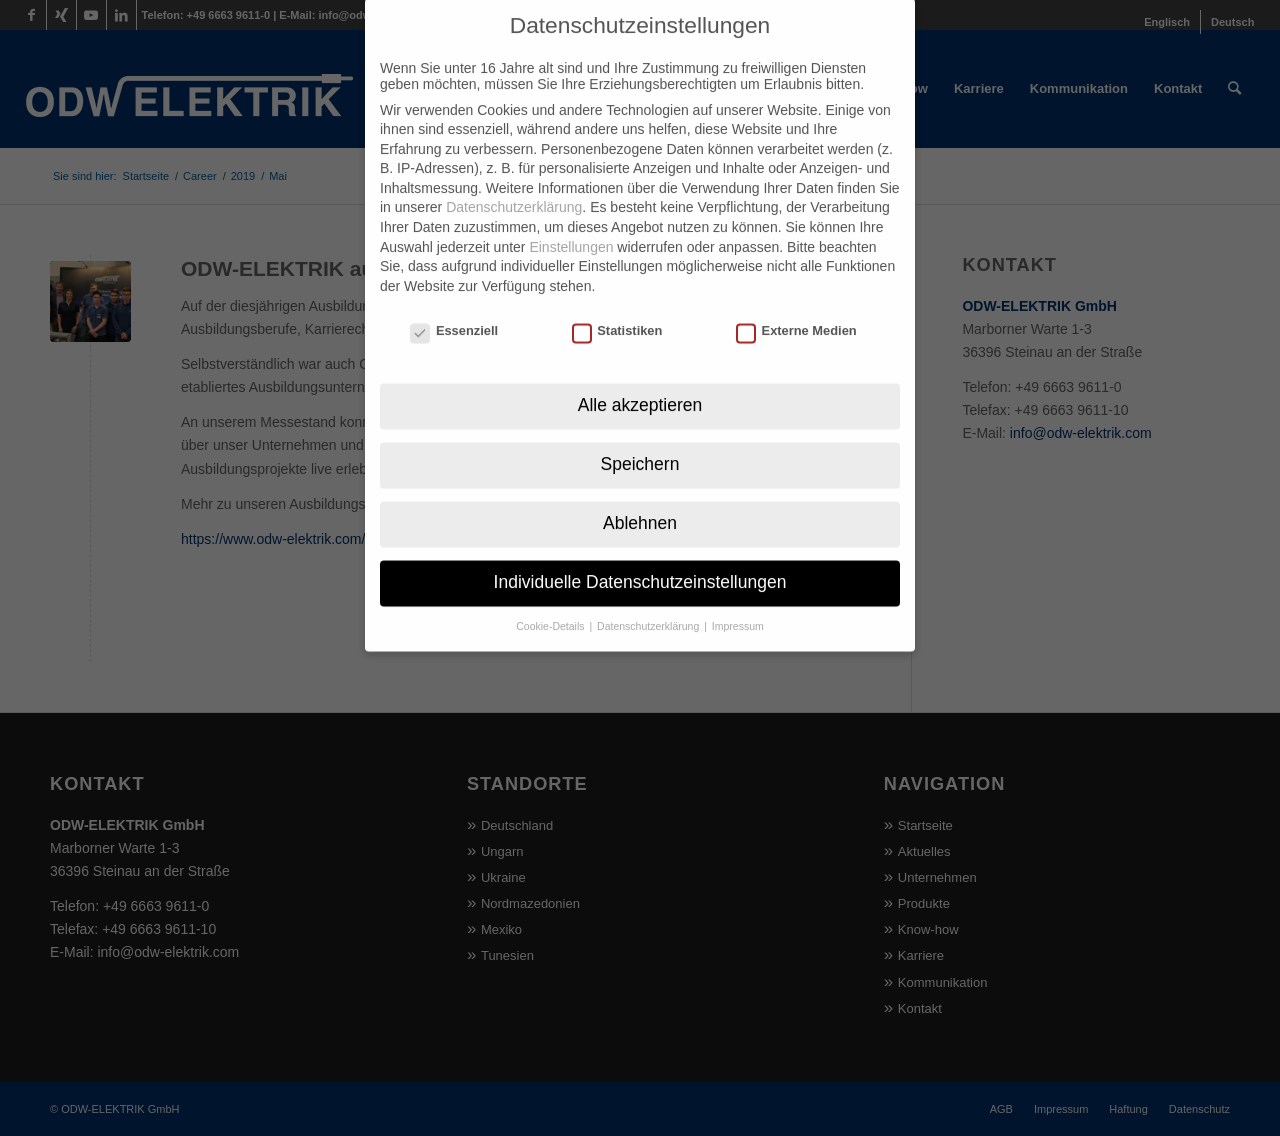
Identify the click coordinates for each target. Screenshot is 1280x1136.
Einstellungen (571, 219)
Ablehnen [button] (640, 495)
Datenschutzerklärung (514, 180)
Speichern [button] (640, 436)
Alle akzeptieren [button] (640, 377)
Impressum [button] (738, 598)
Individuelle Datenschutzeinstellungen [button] (640, 554)
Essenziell (454, 302)
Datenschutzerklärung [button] (649, 598)
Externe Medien (796, 302)
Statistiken (617, 302)
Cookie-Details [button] (551, 598)
